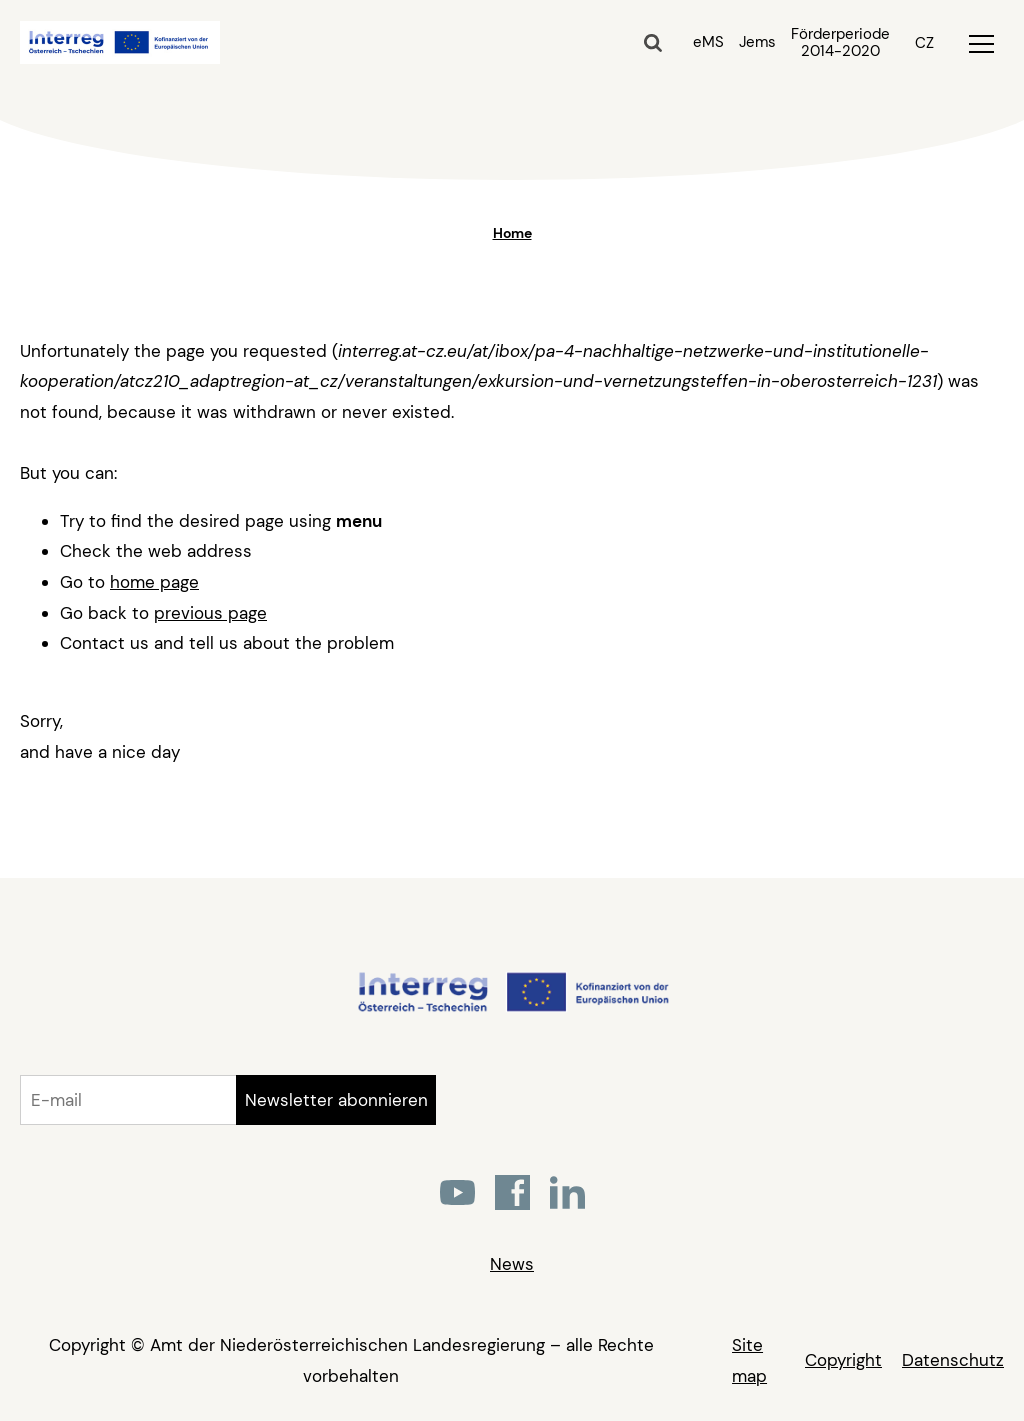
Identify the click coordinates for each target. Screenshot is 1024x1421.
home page (154, 582)
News (512, 1264)
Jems (757, 42)
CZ (924, 43)
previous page (210, 613)
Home (512, 233)
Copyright (843, 1360)
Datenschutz (953, 1360)
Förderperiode (840, 43)
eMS (708, 42)
